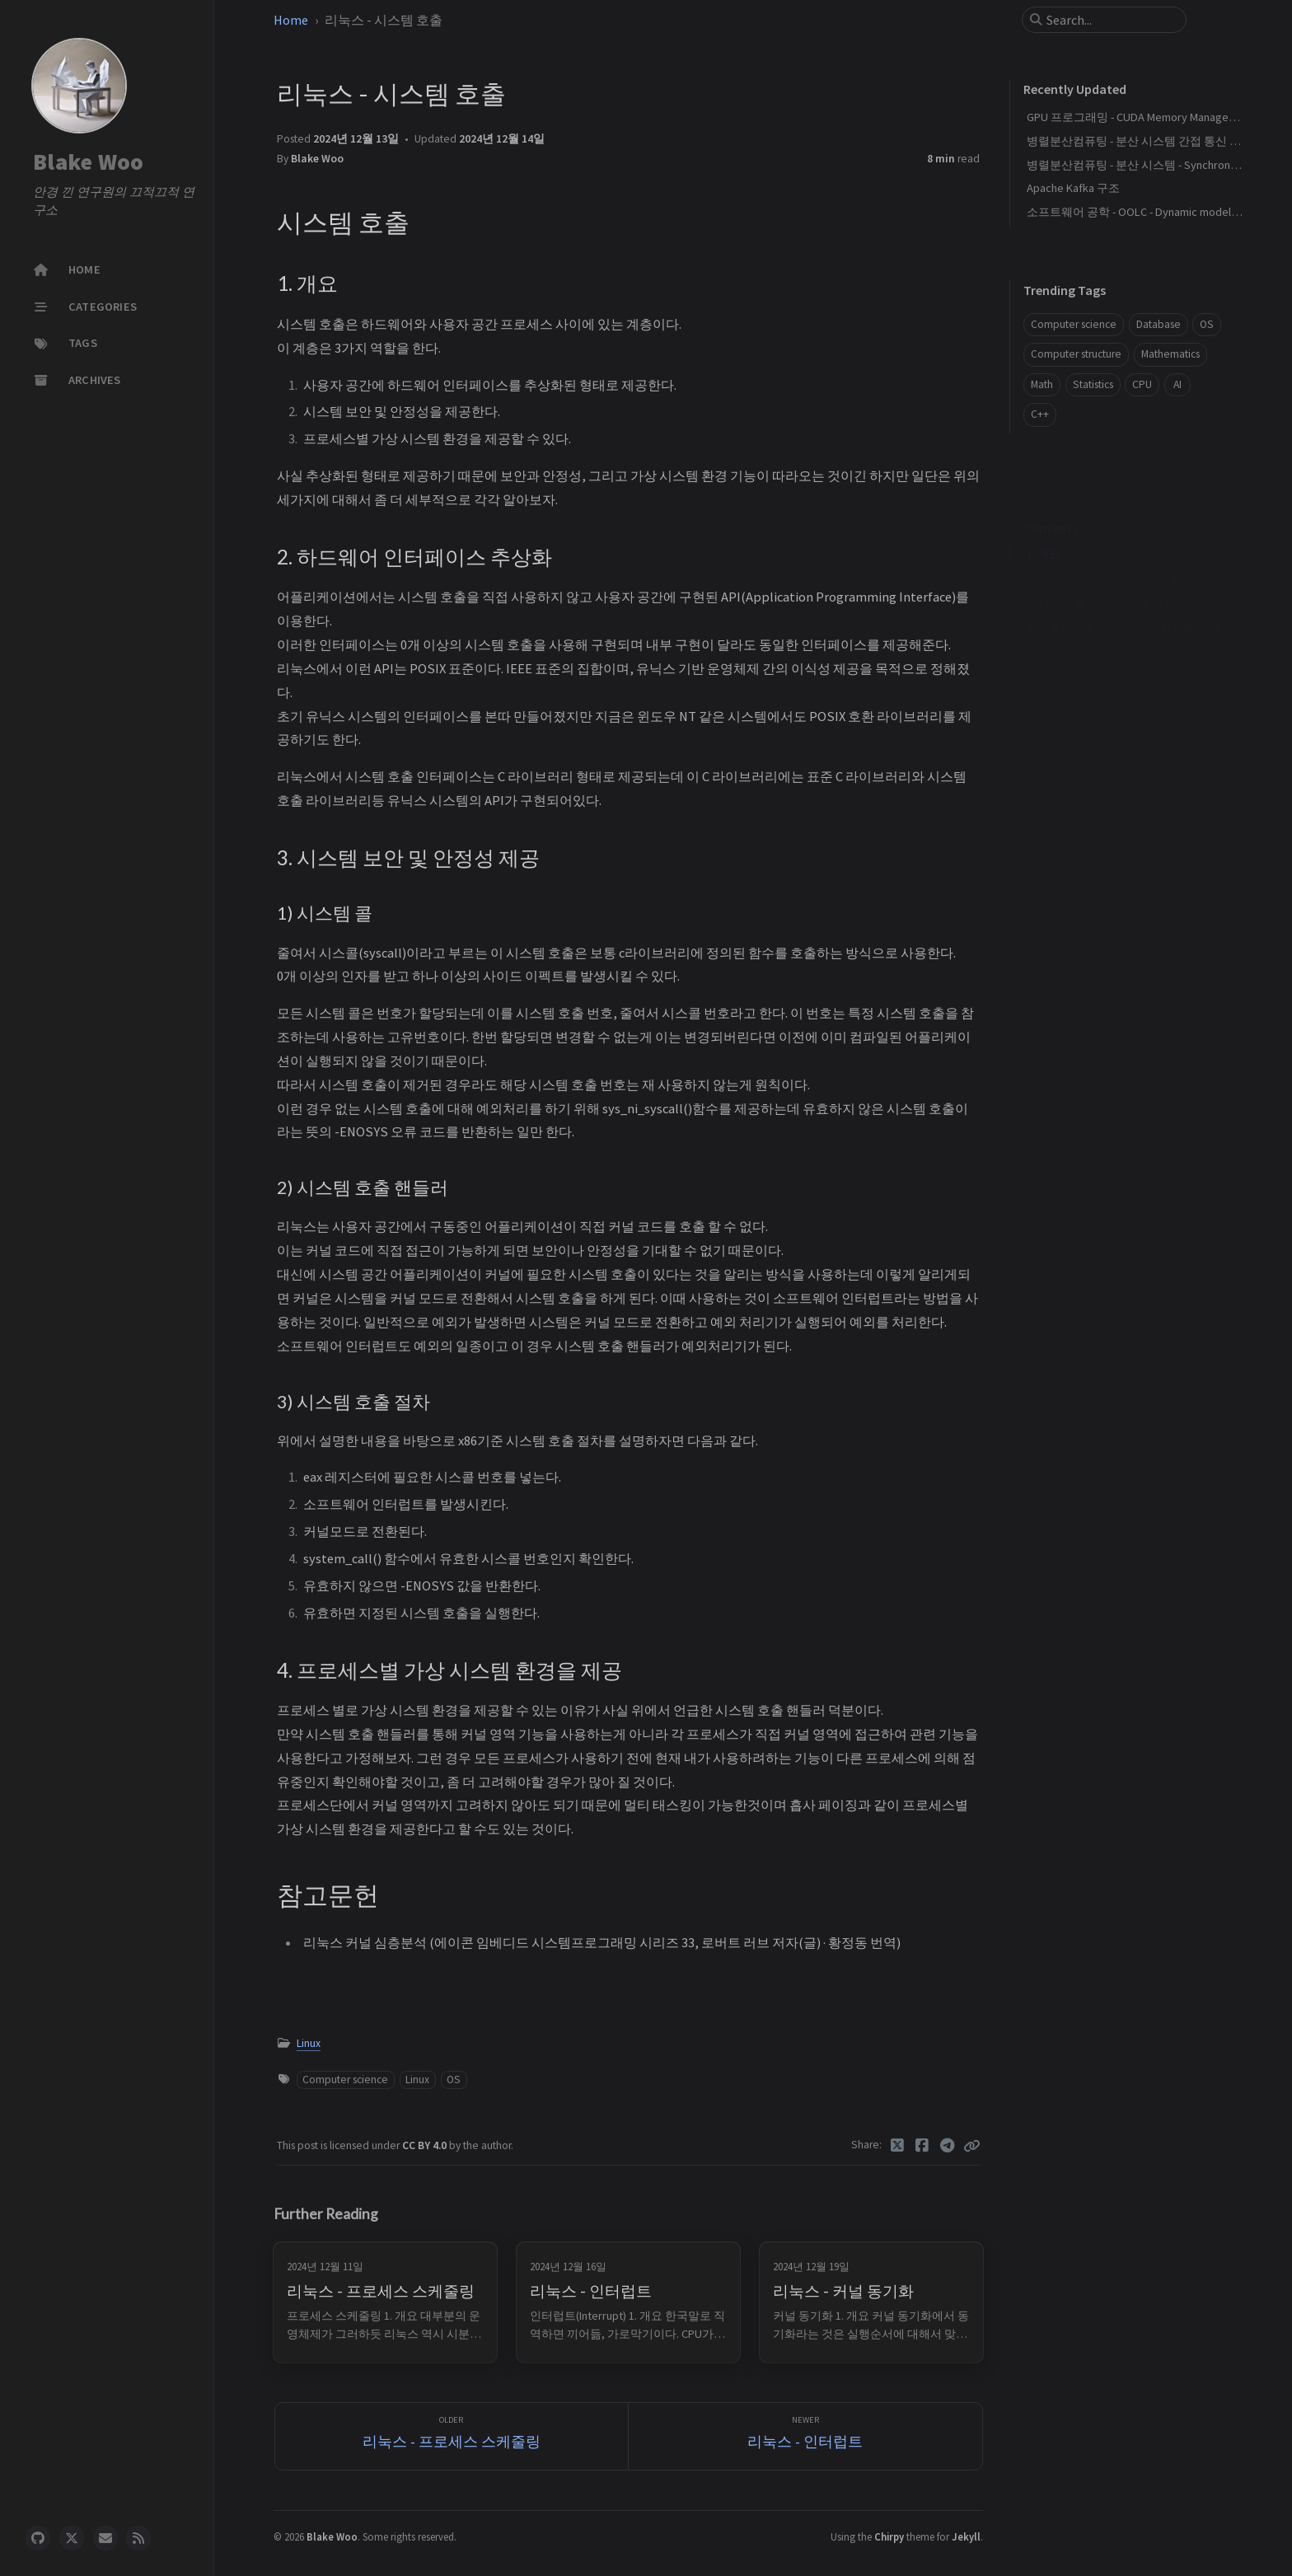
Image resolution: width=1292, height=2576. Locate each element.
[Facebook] (922, 2146)
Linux (309, 2043)
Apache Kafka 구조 (1073, 187)
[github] (37, 2538)
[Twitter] (897, 2146)
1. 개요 (1043, 529)
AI (1177, 384)
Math (1042, 384)
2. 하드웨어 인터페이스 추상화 (1104, 553)
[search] (1110, 19)
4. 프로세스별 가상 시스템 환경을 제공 (1123, 602)
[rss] (138, 2538)
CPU (1142, 384)
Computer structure (1076, 354)
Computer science (345, 2080)
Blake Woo (88, 161)
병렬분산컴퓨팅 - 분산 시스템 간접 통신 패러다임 (1151, 140)
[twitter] (71, 2538)
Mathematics (1170, 354)
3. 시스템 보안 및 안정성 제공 (1100, 577)
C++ (1040, 414)
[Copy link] (971, 2146)
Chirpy (889, 2536)
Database (1158, 324)
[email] (105, 2538)
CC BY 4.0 (425, 2145)
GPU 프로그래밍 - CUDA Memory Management (1140, 117)
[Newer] (805, 2436)
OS (454, 2080)
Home (291, 20)
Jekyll (966, 2536)
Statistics (1093, 384)
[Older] (452, 2436)
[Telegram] (948, 2146)
